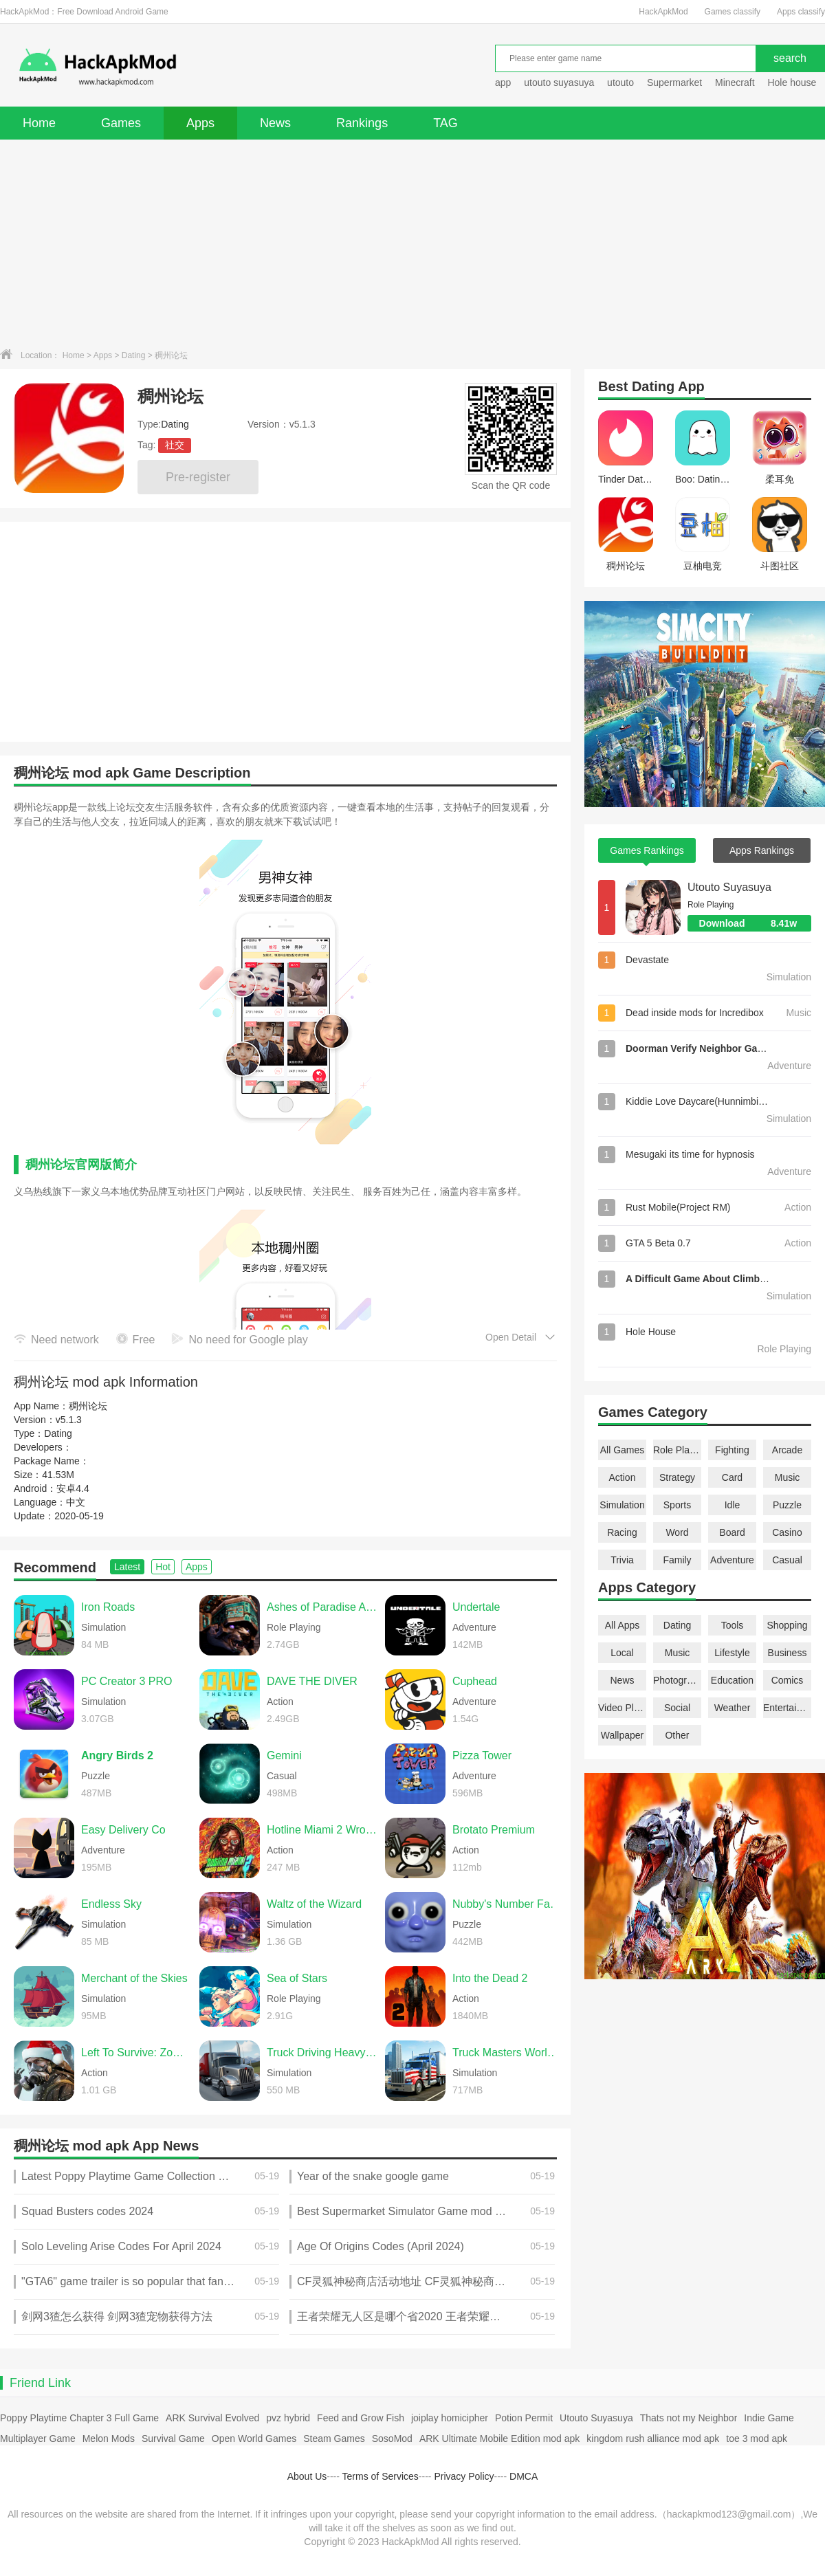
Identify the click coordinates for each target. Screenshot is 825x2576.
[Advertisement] (412, 242)
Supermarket (674, 82)
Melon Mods (108, 2438)
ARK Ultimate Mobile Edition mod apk (499, 2438)
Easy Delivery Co (123, 1830)
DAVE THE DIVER (312, 1681)
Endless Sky (111, 1904)
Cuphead (474, 1681)
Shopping (787, 1625)
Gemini (284, 1755)
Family (677, 1559)
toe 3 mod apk (756, 2438)
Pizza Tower (482, 1755)
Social (677, 1707)
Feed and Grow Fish (360, 2417)
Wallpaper (622, 1735)
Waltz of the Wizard (314, 1904)
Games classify (732, 11)
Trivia (622, 1559)
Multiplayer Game (38, 2438)
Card (732, 1477)
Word (677, 1532)
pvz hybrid (288, 2417)
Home (39, 123)
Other (677, 1735)
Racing (622, 1532)
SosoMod (392, 2438)
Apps (200, 123)
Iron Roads (108, 1607)
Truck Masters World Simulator (508, 2052)
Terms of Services (380, 2476)
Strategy (677, 1477)
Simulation (622, 1504)
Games (121, 123)
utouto (620, 82)
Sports (677, 1504)
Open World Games (254, 2438)
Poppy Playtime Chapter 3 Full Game (79, 2417)
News (275, 123)
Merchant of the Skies (134, 1978)
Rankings (362, 123)
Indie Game (768, 2417)
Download (755, 923)
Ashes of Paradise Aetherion (322, 1607)
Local (621, 1652)
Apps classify (801, 11)
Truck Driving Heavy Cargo (322, 2052)
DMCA (523, 2476)
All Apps (622, 1625)
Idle (732, 1504)
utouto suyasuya (559, 82)
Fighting (732, 1449)
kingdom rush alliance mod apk (652, 2438)
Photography (677, 1680)
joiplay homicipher (449, 2417)
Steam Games (333, 2438)
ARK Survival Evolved (212, 2417)
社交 (174, 444)
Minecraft (735, 82)
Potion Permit (524, 2417)
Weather (732, 1707)
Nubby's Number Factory (508, 1904)
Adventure (732, 1559)
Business (787, 1652)
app (503, 82)
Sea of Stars (297, 1978)
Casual (787, 1559)
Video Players (622, 1707)
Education (732, 1680)
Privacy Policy (464, 2476)
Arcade (787, 1449)
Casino (787, 1532)
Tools (732, 1625)
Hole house (793, 82)
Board (732, 1532)
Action (622, 1477)
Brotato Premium (493, 1830)
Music (787, 1477)
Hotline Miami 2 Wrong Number (322, 1830)
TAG (445, 123)
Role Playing (677, 1449)
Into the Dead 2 (489, 1978)
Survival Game (173, 2438)
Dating (134, 355)
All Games (622, 1449)
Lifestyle (731, 1652)
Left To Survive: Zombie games (136, 2052)
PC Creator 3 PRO (126, 1681)
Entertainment (787, 1707)
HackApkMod (663, 11)
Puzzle (787, 1504)
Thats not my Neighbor (689, 2417)
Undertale (476, 1607)
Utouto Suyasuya (729, 887)
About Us (307, 2476)
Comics (787, 1680)
